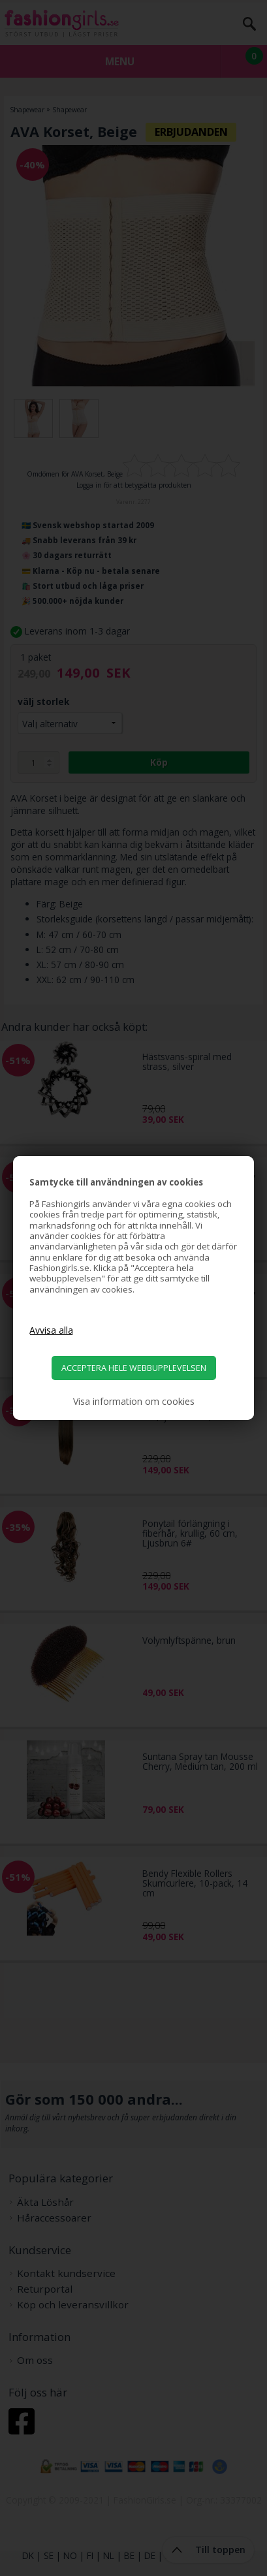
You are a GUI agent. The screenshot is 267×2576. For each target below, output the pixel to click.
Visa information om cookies (134, 1401)
